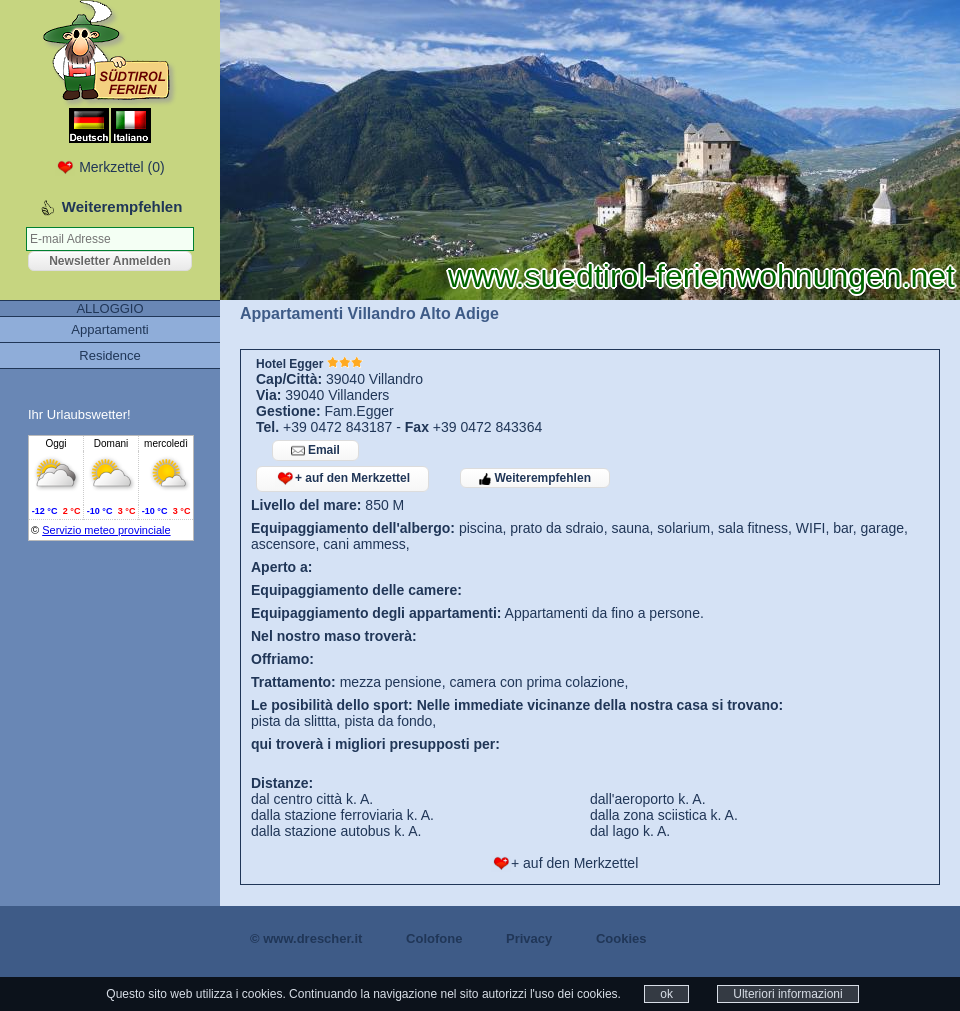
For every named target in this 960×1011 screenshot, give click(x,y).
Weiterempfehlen (535, 478)
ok (666, 994)
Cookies (621, 938)
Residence (109, 355)
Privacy (529, 938)
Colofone (434, 938)
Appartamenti (109, 329)
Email (315, 450)
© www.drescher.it (306, 938)
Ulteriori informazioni (787, 994)
